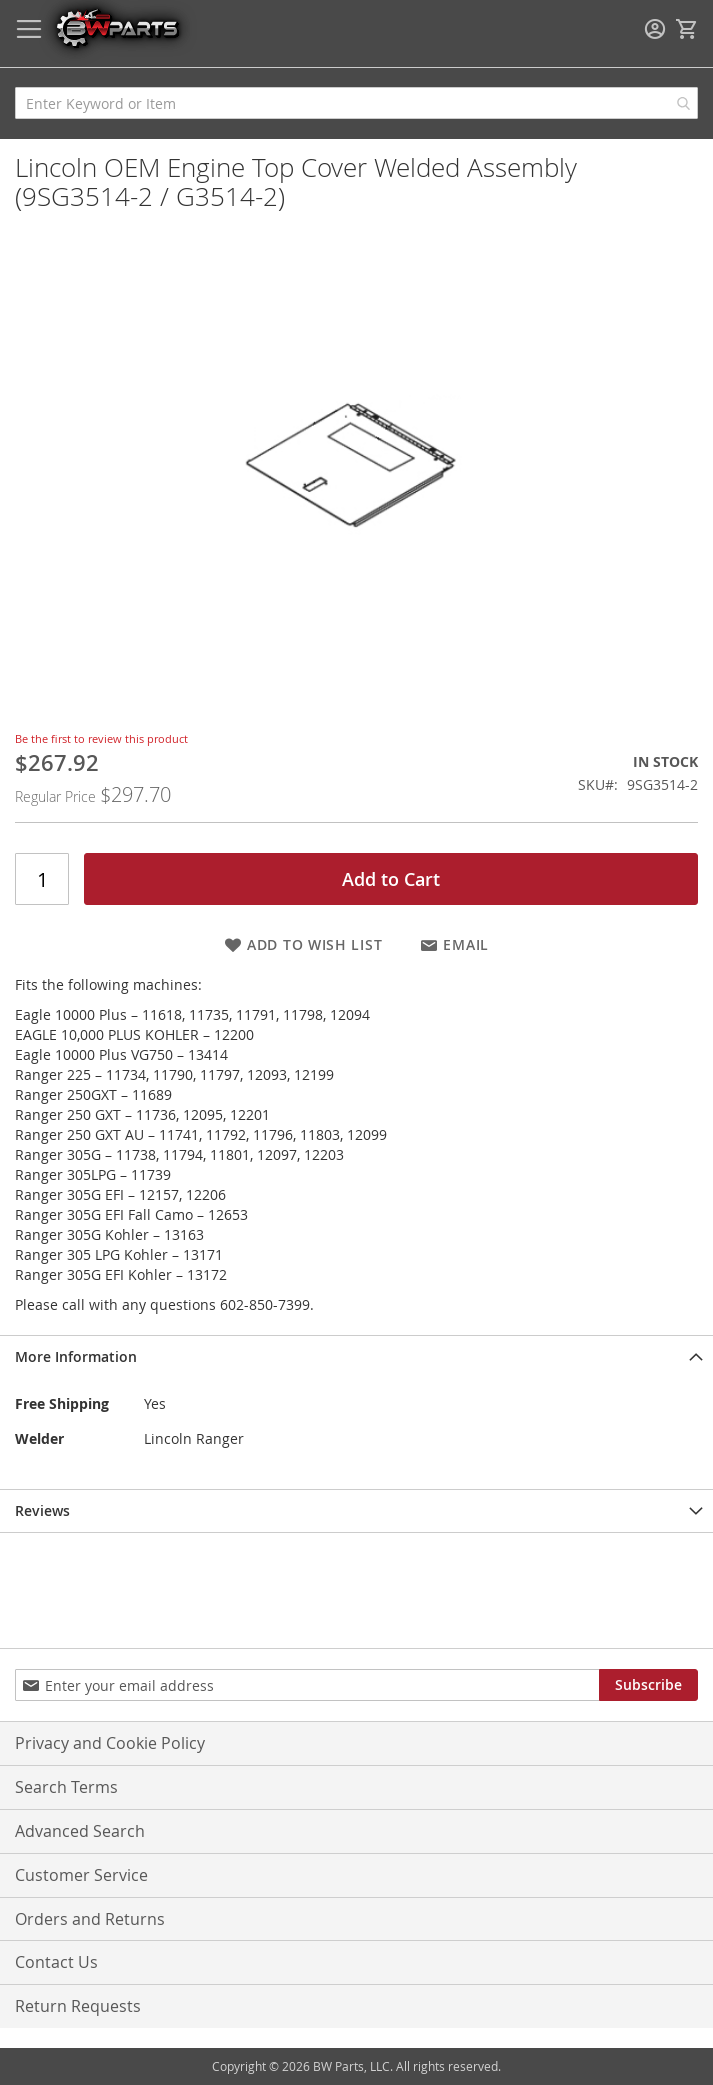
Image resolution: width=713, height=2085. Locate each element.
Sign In (655, 29)
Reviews (42, 1510)
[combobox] (356, 103)
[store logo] (117, 27)
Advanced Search (80, 1831)
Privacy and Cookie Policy (110, 1743)
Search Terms (66, 1787)
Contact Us (56, 1962)
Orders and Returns (90, 1919)
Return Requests (78, 2006)
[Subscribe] (648, 1685)
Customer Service (81, 1875)
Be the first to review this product (101, 738)
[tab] (356, 1356)
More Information (76, 1356)
